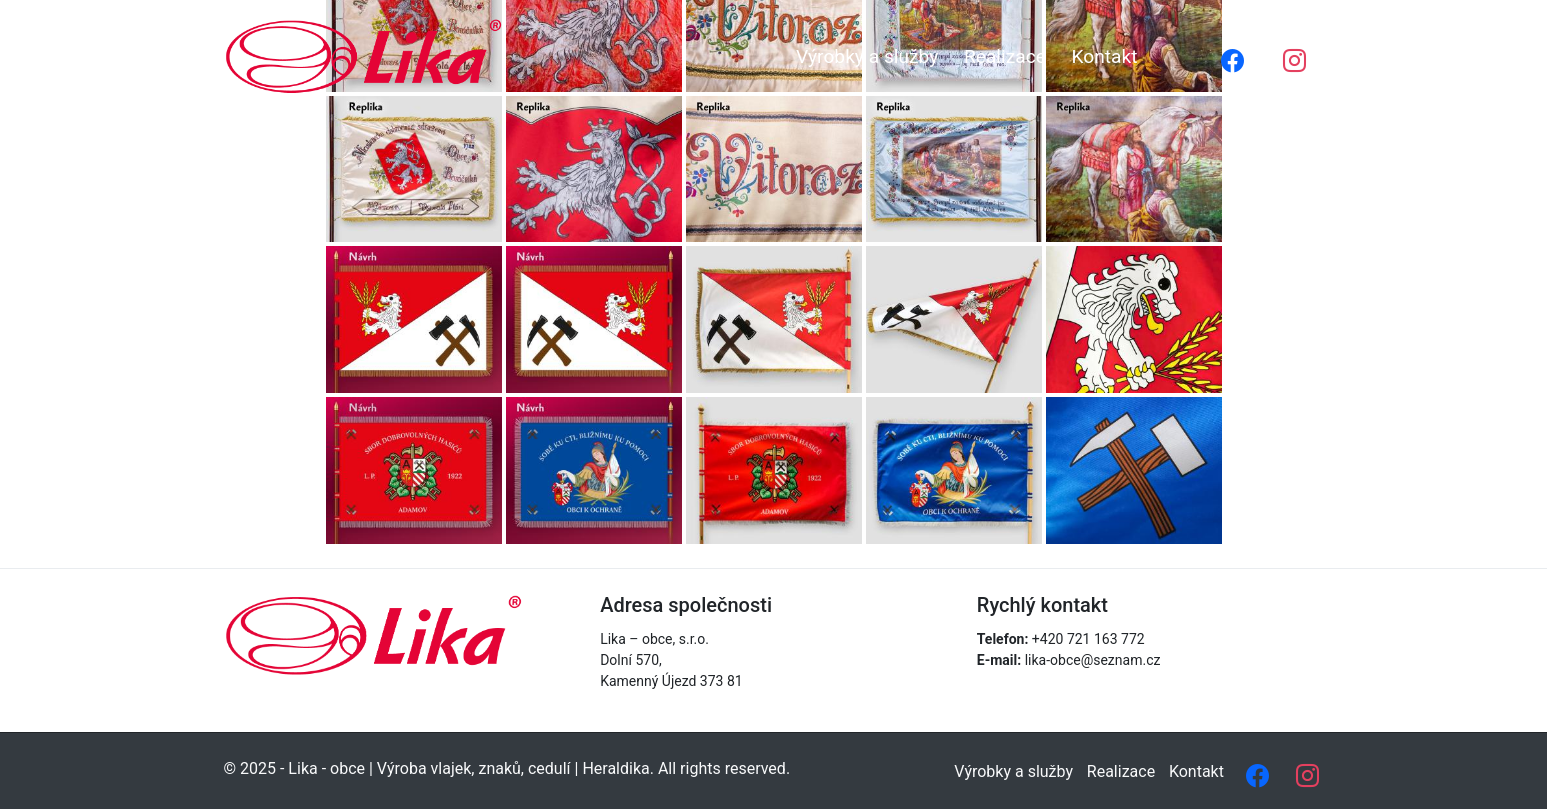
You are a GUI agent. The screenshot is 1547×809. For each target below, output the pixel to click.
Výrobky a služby (867, 56)
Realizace (1005, 56)
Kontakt (1104, 56)
